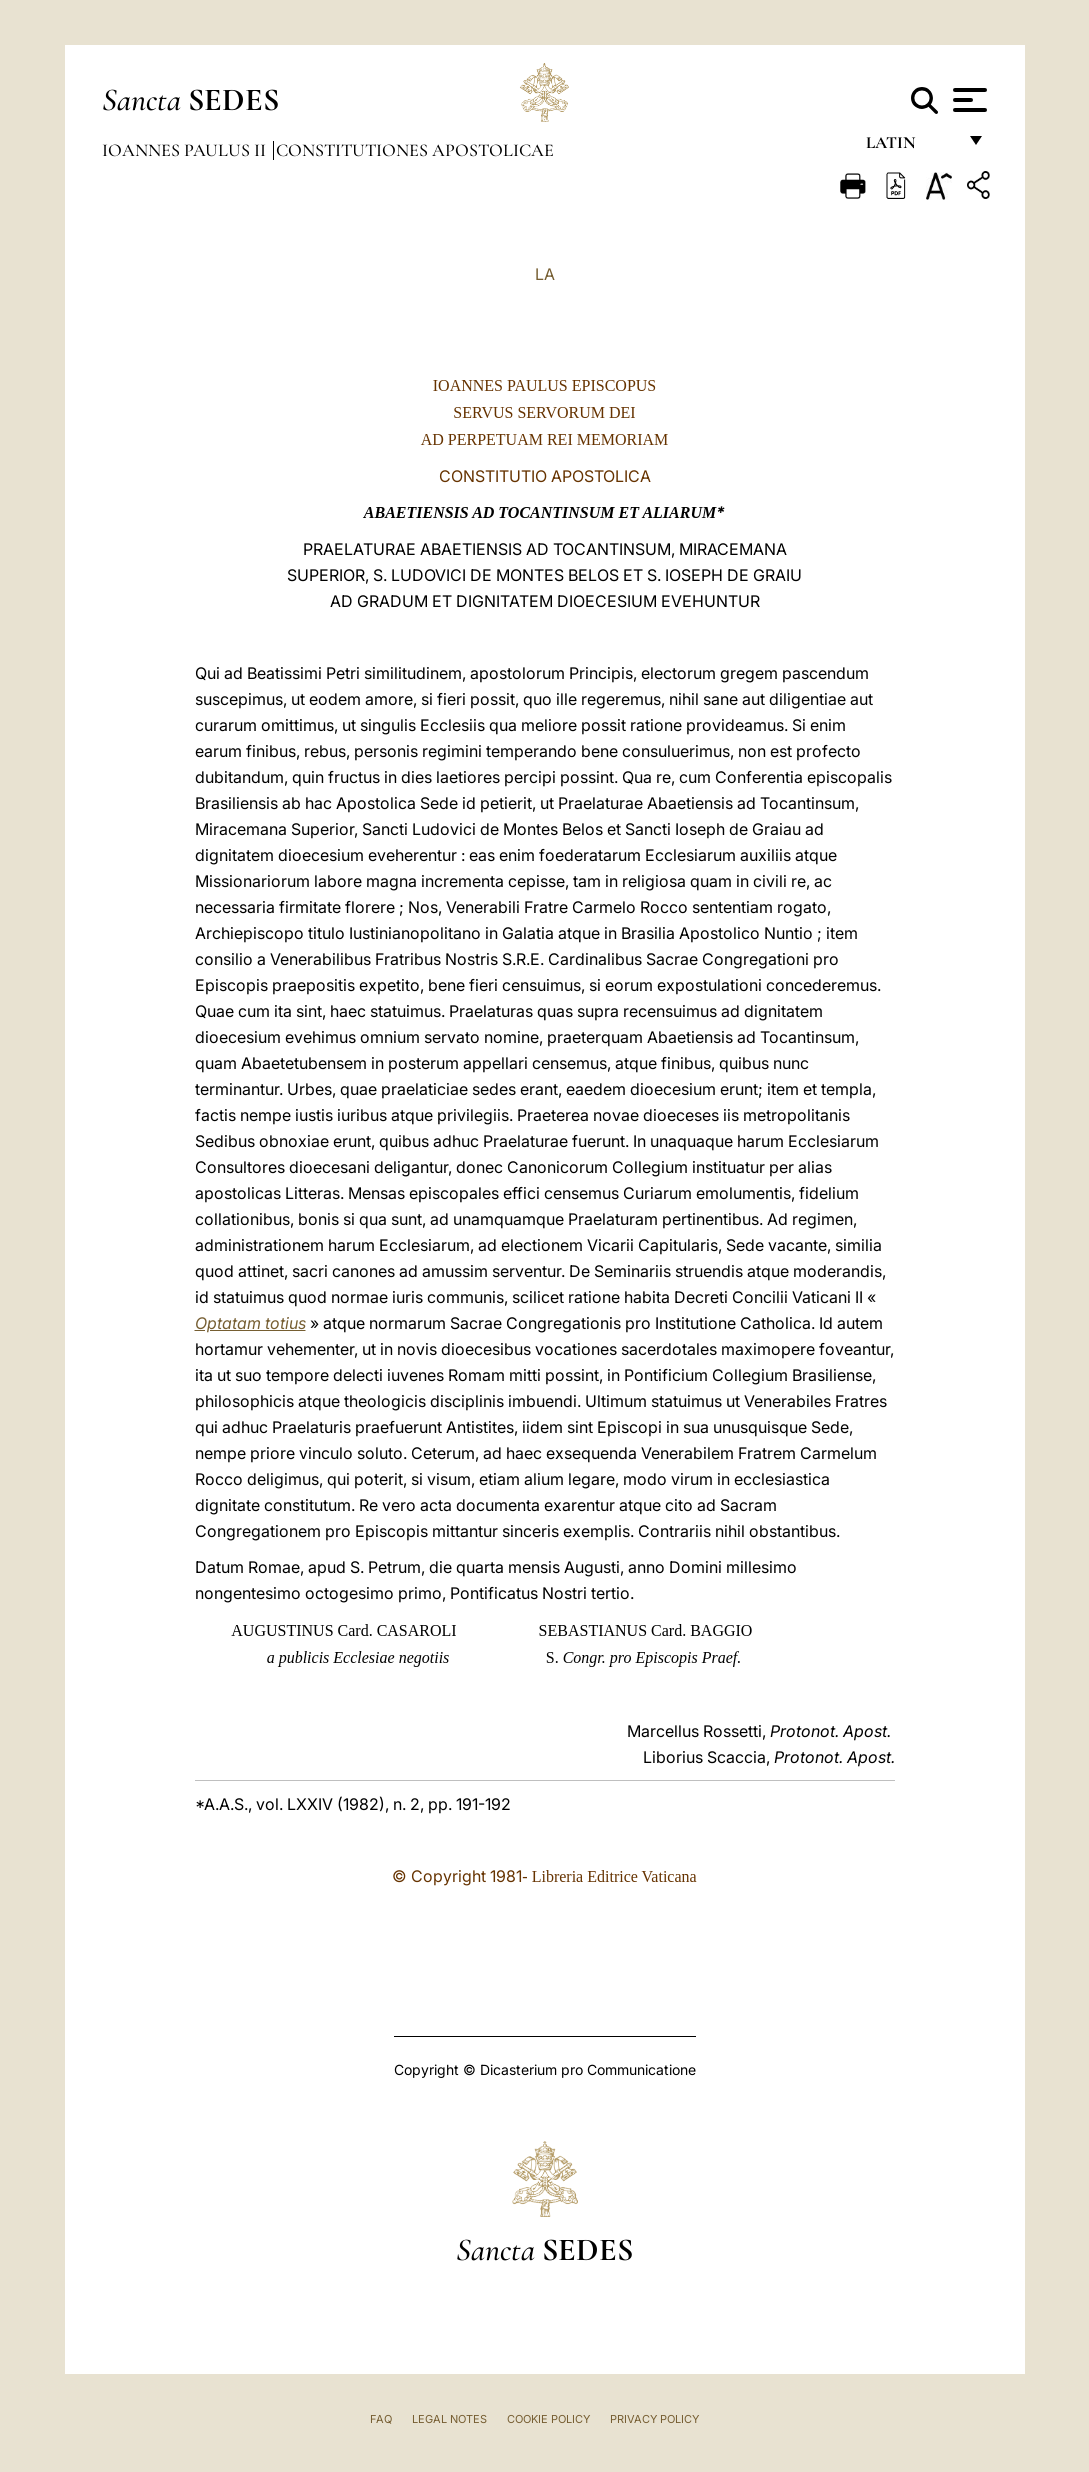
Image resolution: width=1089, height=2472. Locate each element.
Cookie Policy (548, 2419)
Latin (910, 147)
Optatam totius (250, 1323)
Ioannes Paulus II (186, 150)
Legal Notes (449, 2419)
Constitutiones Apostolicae (415, 150)
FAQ (381, 2419)
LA (545, 274)
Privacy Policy (654, 2419)
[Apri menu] (967, 100)
